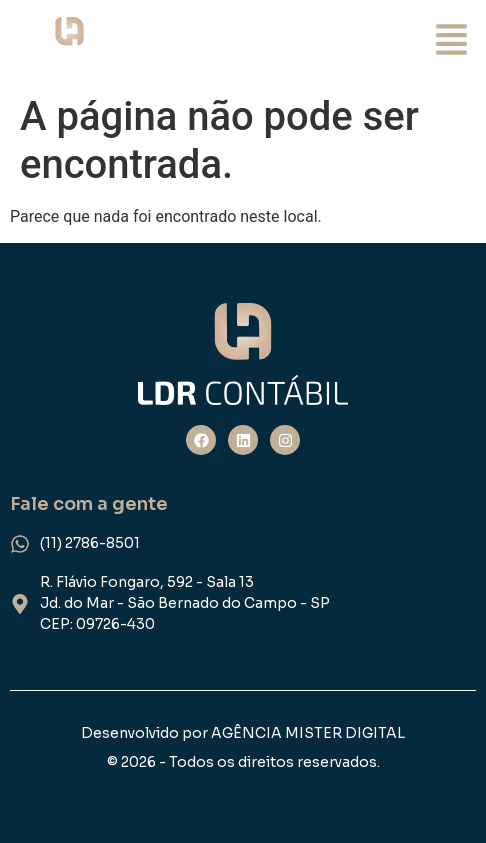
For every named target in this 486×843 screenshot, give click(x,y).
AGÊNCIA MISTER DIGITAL (308, 733)
